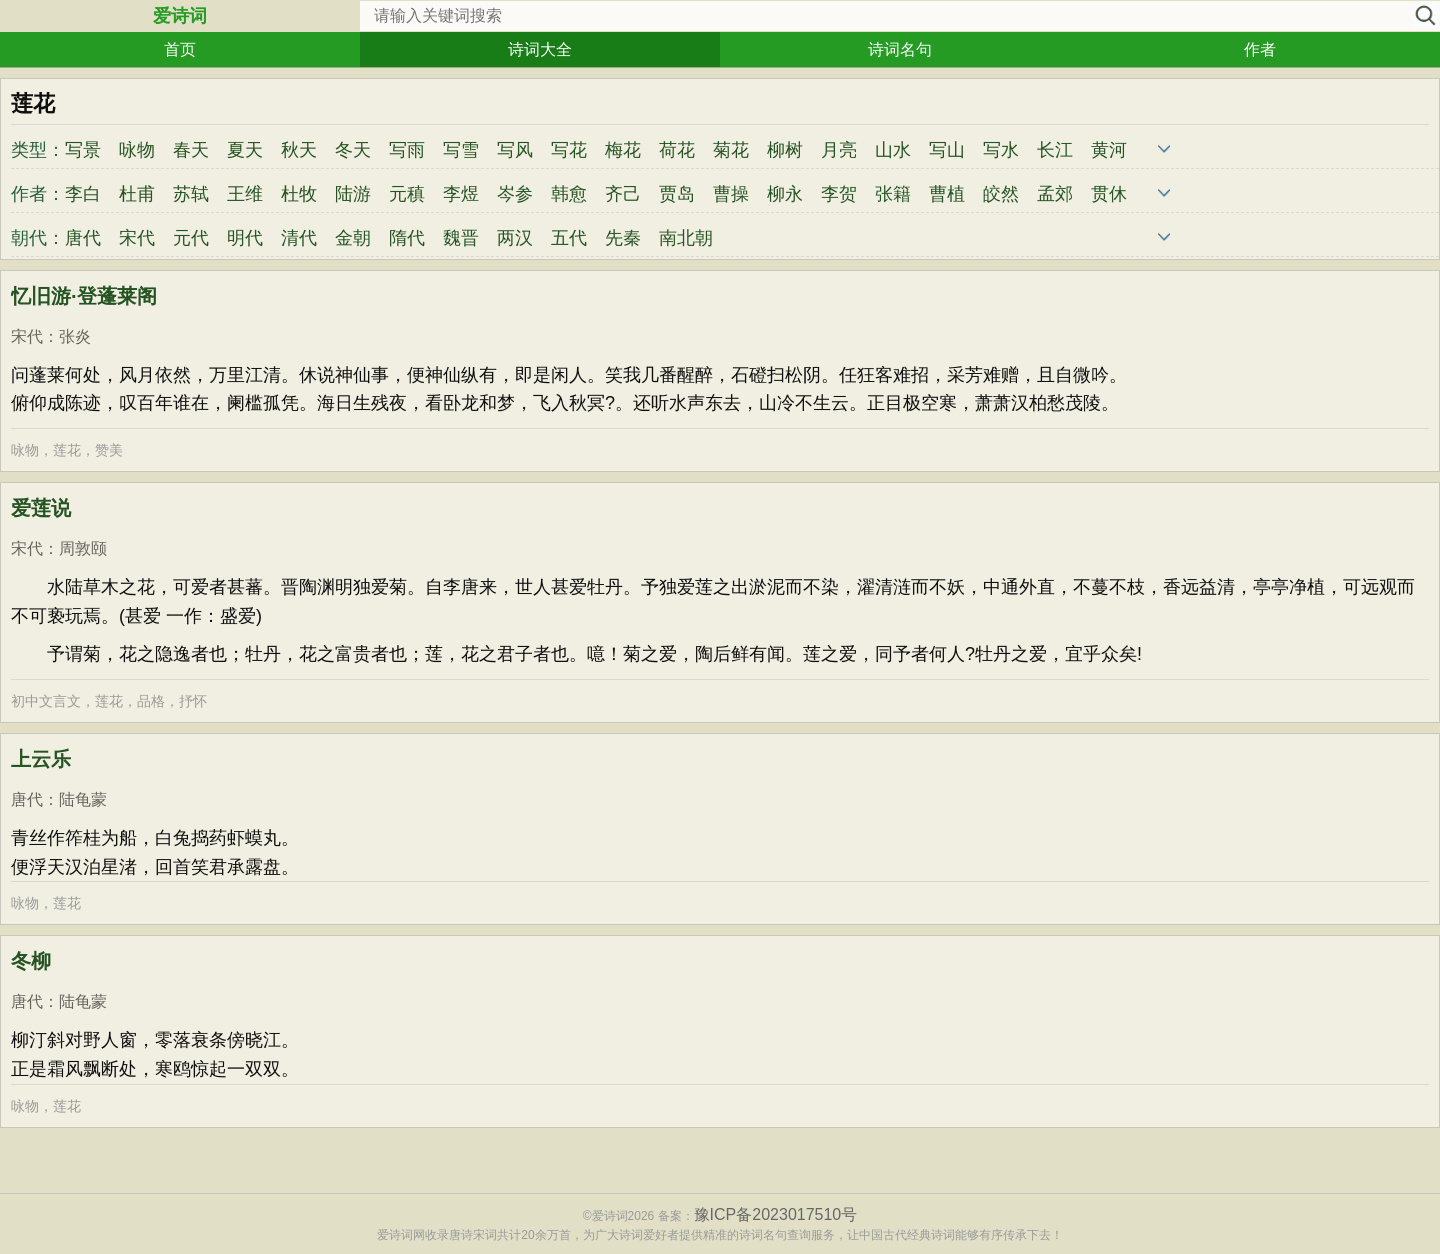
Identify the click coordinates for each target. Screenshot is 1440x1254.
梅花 (623, 150)
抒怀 (193, 701)
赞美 (109, 450)
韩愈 (569, 194)
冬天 (353, 150)
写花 (569, 150)
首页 (180, 49)
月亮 (839, 150)
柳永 (785, 194)
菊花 (731, 150)
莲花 (67, 450)
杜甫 (137, 194)
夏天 (245, 150)
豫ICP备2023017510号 (776, 1214)
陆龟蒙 (83, 799)
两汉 (515, 238)
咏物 (137, 150)
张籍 (893, 194)
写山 (947, 150)
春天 (191, 150)
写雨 (407, 150)
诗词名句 (900, 49)
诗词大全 (540, 49)
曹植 (947, 194)
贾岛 (677, 194)
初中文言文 (46, 701)
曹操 (731, 194)
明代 (245, 238)
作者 (1260, 49)
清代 (299, 238)
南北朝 (686, 238)
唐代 (83, 238)
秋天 (299, 150)
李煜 (461, 194)
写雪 (461, 150)
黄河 (1109, 150)
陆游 (353, 194)
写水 (1001, 150)
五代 (569, 238)
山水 (893, 150)
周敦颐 (83, 548)
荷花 (677, 150)
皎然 (1001, 194)
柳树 (785, 150)
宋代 (137, 238)
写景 (83, 150)
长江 (1055, 150)
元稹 (407, 194)
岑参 (515, 194)
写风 (515, 150)
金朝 (353, 238)
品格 (151, 701)
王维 (245, 194)
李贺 (839, 194)
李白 (83, 194)
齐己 (623, 194)
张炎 (75, 336)
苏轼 (191, 194)
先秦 (623, 238)
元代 (191, 238)
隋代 (407, 238)
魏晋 (461, 238)
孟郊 (1055, 194)
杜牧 (299, 194)
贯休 (1109, 194)
